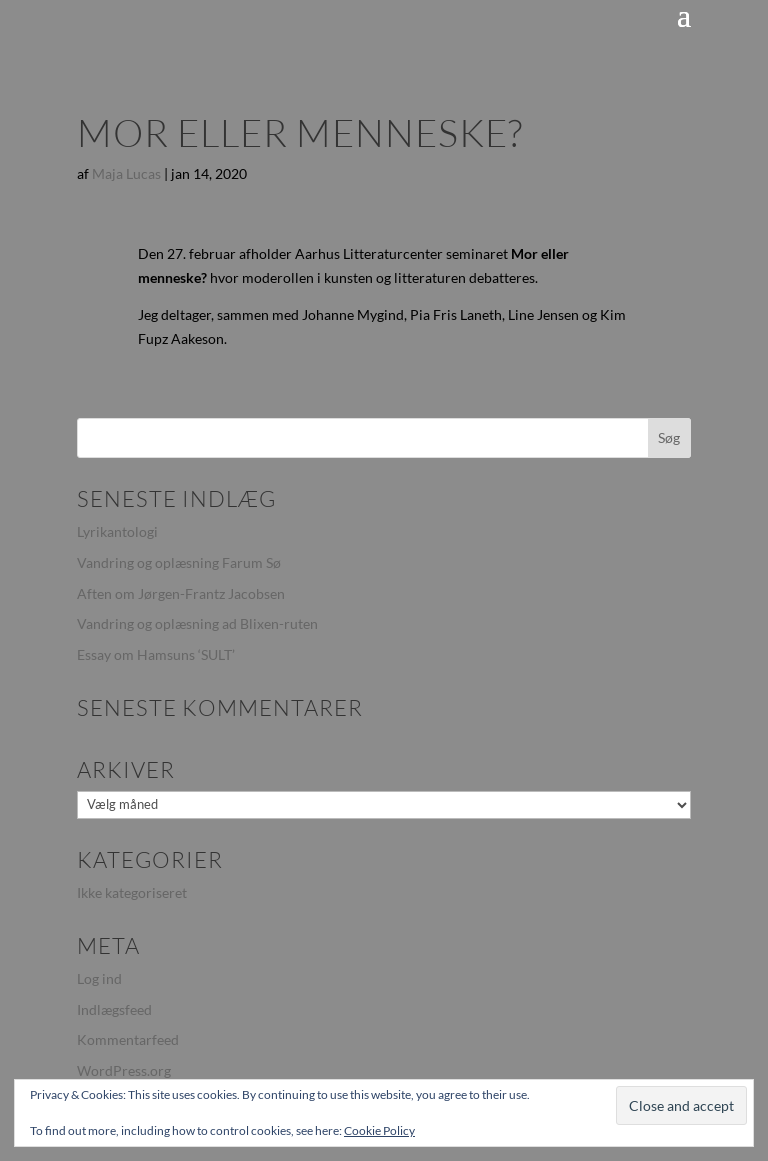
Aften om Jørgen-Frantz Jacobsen (181, 593)
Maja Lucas (126, 173)
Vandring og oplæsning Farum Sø (179, 562)
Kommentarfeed (128, 1039)
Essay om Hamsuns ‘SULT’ (156, 654)
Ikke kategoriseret (132, 892)
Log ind (99, 978)
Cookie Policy (379, 1130)
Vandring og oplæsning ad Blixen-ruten (197, 623)
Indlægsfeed (114, 1009)
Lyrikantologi (117, 531)
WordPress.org (124, 1070)
